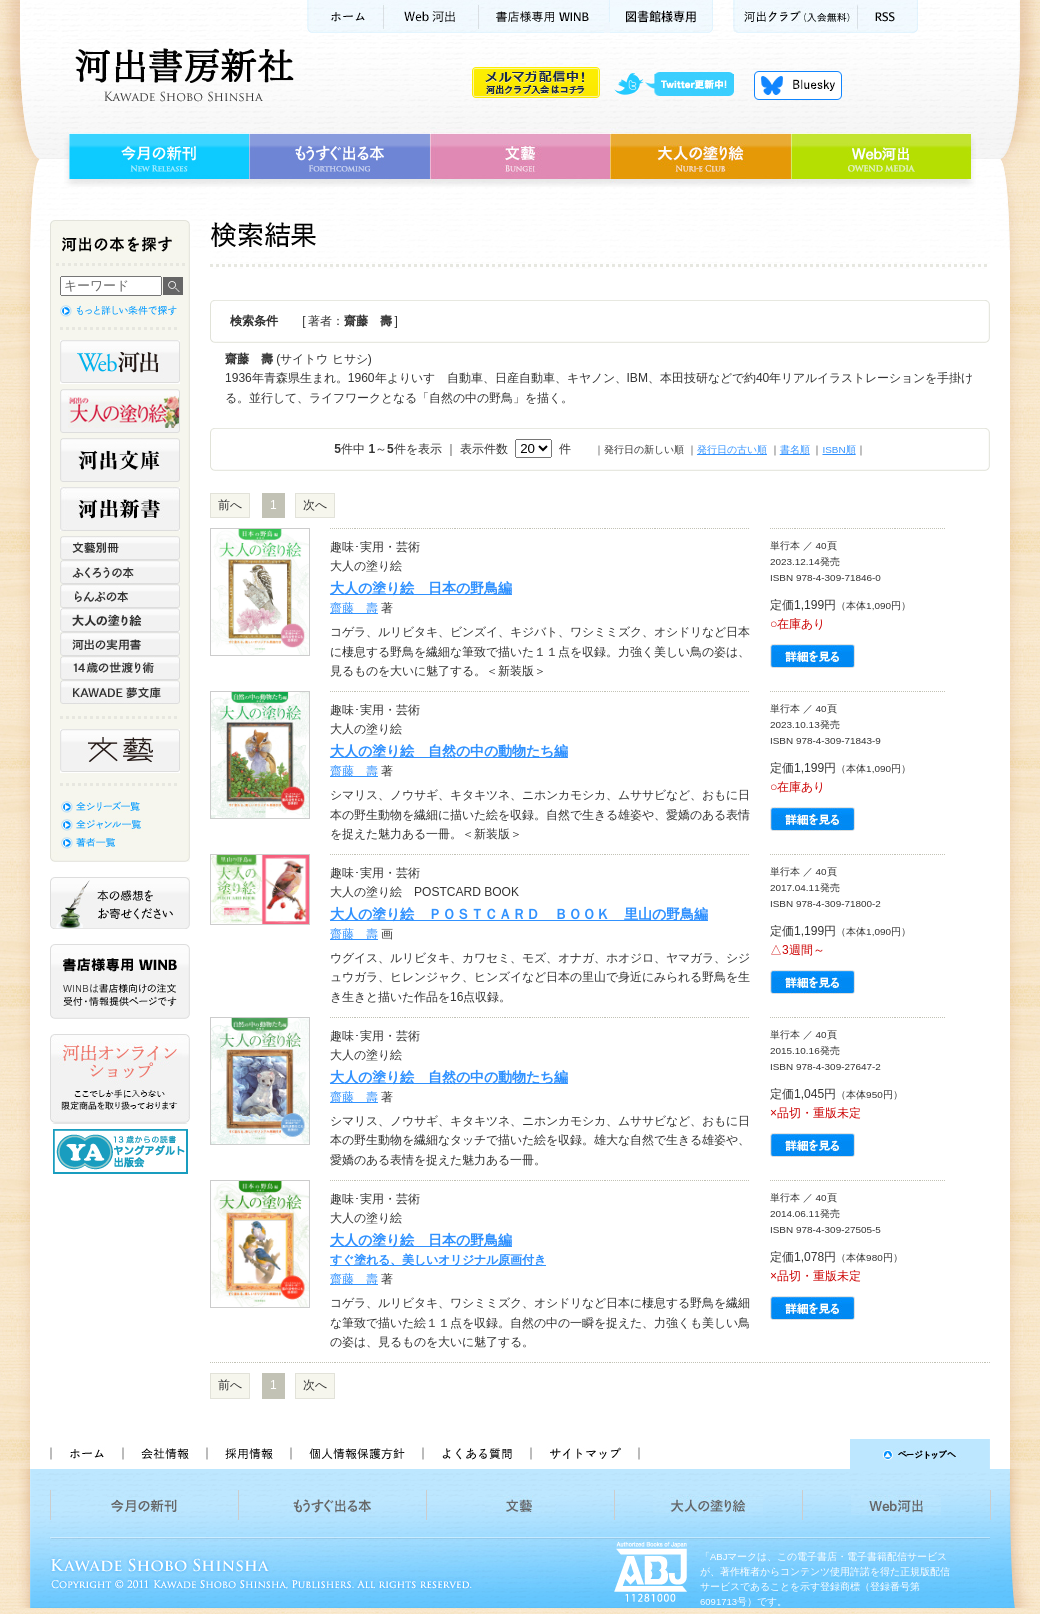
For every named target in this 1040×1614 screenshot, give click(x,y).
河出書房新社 (181, 75)
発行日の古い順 (732, 449)
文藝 (520, 157)
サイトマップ (585, 1454)
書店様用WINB (544, 16)
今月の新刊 (156, 157)
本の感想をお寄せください (120, 903)
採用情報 (248, 1454)
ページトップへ (823, 1454)
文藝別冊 (120, 548)
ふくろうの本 (120, 572)
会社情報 (164, 1454)
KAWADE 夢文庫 (120, 692)
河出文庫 (120, 460)
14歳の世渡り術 (120, 668)
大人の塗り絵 (700, 157)
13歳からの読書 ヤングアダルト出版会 (123, 1151)
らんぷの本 (120, 596)
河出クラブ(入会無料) (795, 16)
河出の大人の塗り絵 (120, 411)
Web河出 (431, 16)
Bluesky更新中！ (798, 85)
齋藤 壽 (354, 608)
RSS (888, 16)
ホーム (345, 16)
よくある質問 (476, 1454)
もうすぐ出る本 (339, 157)
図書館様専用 (661, 16)
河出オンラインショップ (120, 1079)
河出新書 (120, 509)
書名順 (795, 449)
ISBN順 (838, 449)
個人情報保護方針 (356, 1454)
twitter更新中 (681, 85)
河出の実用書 (120, 644)
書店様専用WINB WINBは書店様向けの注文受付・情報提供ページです (120, 981)
